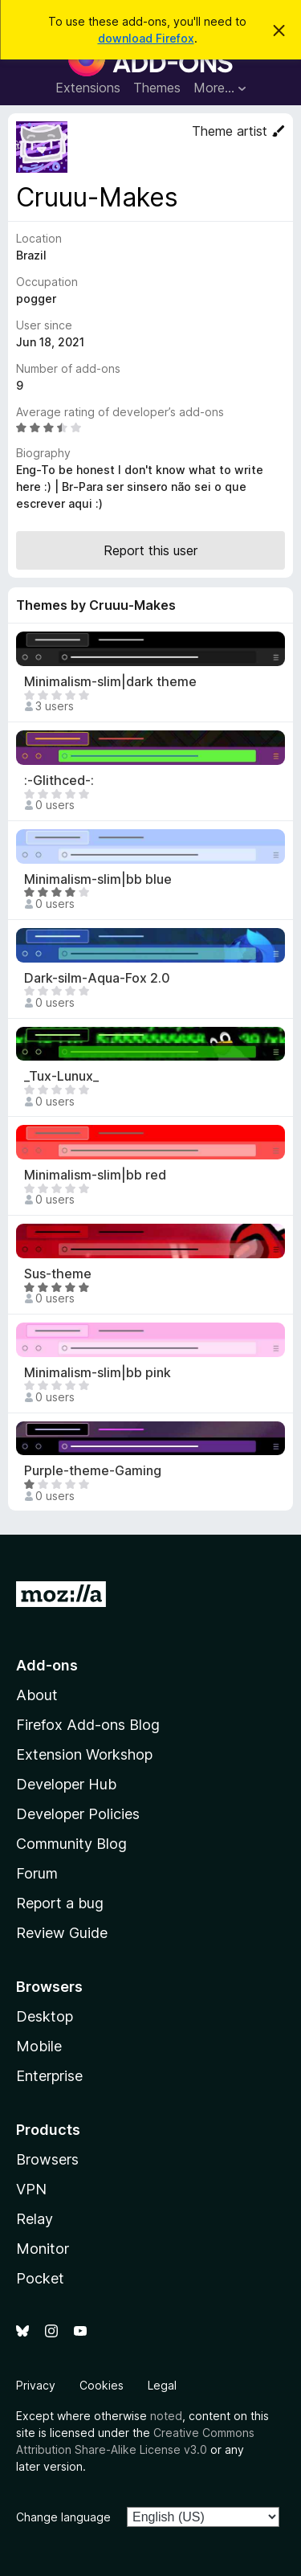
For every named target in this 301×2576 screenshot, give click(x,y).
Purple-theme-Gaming (92, 1470)
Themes (157, 88)
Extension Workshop (84, 1754)
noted (166, 2416)
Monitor (42, 2248)
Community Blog (71, 1843)
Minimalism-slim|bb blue (98, 879)
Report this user (150, 550)
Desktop (44, 2016)
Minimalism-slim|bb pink (97, 1372)
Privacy (35, 2385)
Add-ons (47, 1665)
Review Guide (62, 1932)
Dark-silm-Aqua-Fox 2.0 (97, 978)
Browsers (47, 2159)
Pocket (40, 2278)
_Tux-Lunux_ (61, 1076)
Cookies (101, 2385)
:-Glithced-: (59, 780)
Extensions (87, 88)
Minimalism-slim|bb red (95, 1175)
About (37, 1695)
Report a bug (60, 1903)
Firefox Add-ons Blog (88, 1724)
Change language (63, 2517)
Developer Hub (66, 1784)
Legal (162, 2385)
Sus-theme (58, 1274)
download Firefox (146, 38)
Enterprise (49, 2075)
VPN (31, 2189)
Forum (37, 1873)
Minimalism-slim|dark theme (110, 681)
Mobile (39, 2046)
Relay (34, 2218)
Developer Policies (78, 1813)
